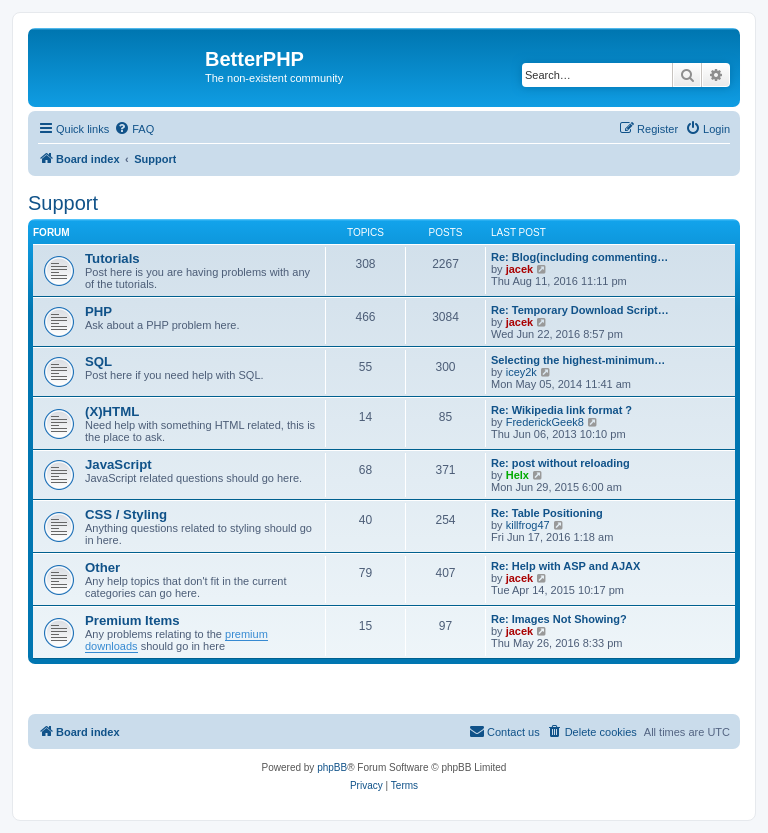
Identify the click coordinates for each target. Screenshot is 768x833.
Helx (517, 475)
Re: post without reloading (560, 463)
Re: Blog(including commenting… (579, 257)
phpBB (332, 767)
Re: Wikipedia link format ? (561, 410)
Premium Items (132, 620)
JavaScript (118, 464)
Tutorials (112, 258)
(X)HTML (112, 411)
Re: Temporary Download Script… (580, 310)
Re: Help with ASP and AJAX (565, 566)
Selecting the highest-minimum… (578, 360)
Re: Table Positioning (547, 513)
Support (63, 203)
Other (102, 567)
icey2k (521, 372)
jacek (520, 269)
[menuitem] (134, 129)
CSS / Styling (126, 514)
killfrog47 (528, 525)
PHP (98, 311)
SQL (98, 361)
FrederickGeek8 (545, 422)
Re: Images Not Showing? (559, 619)
